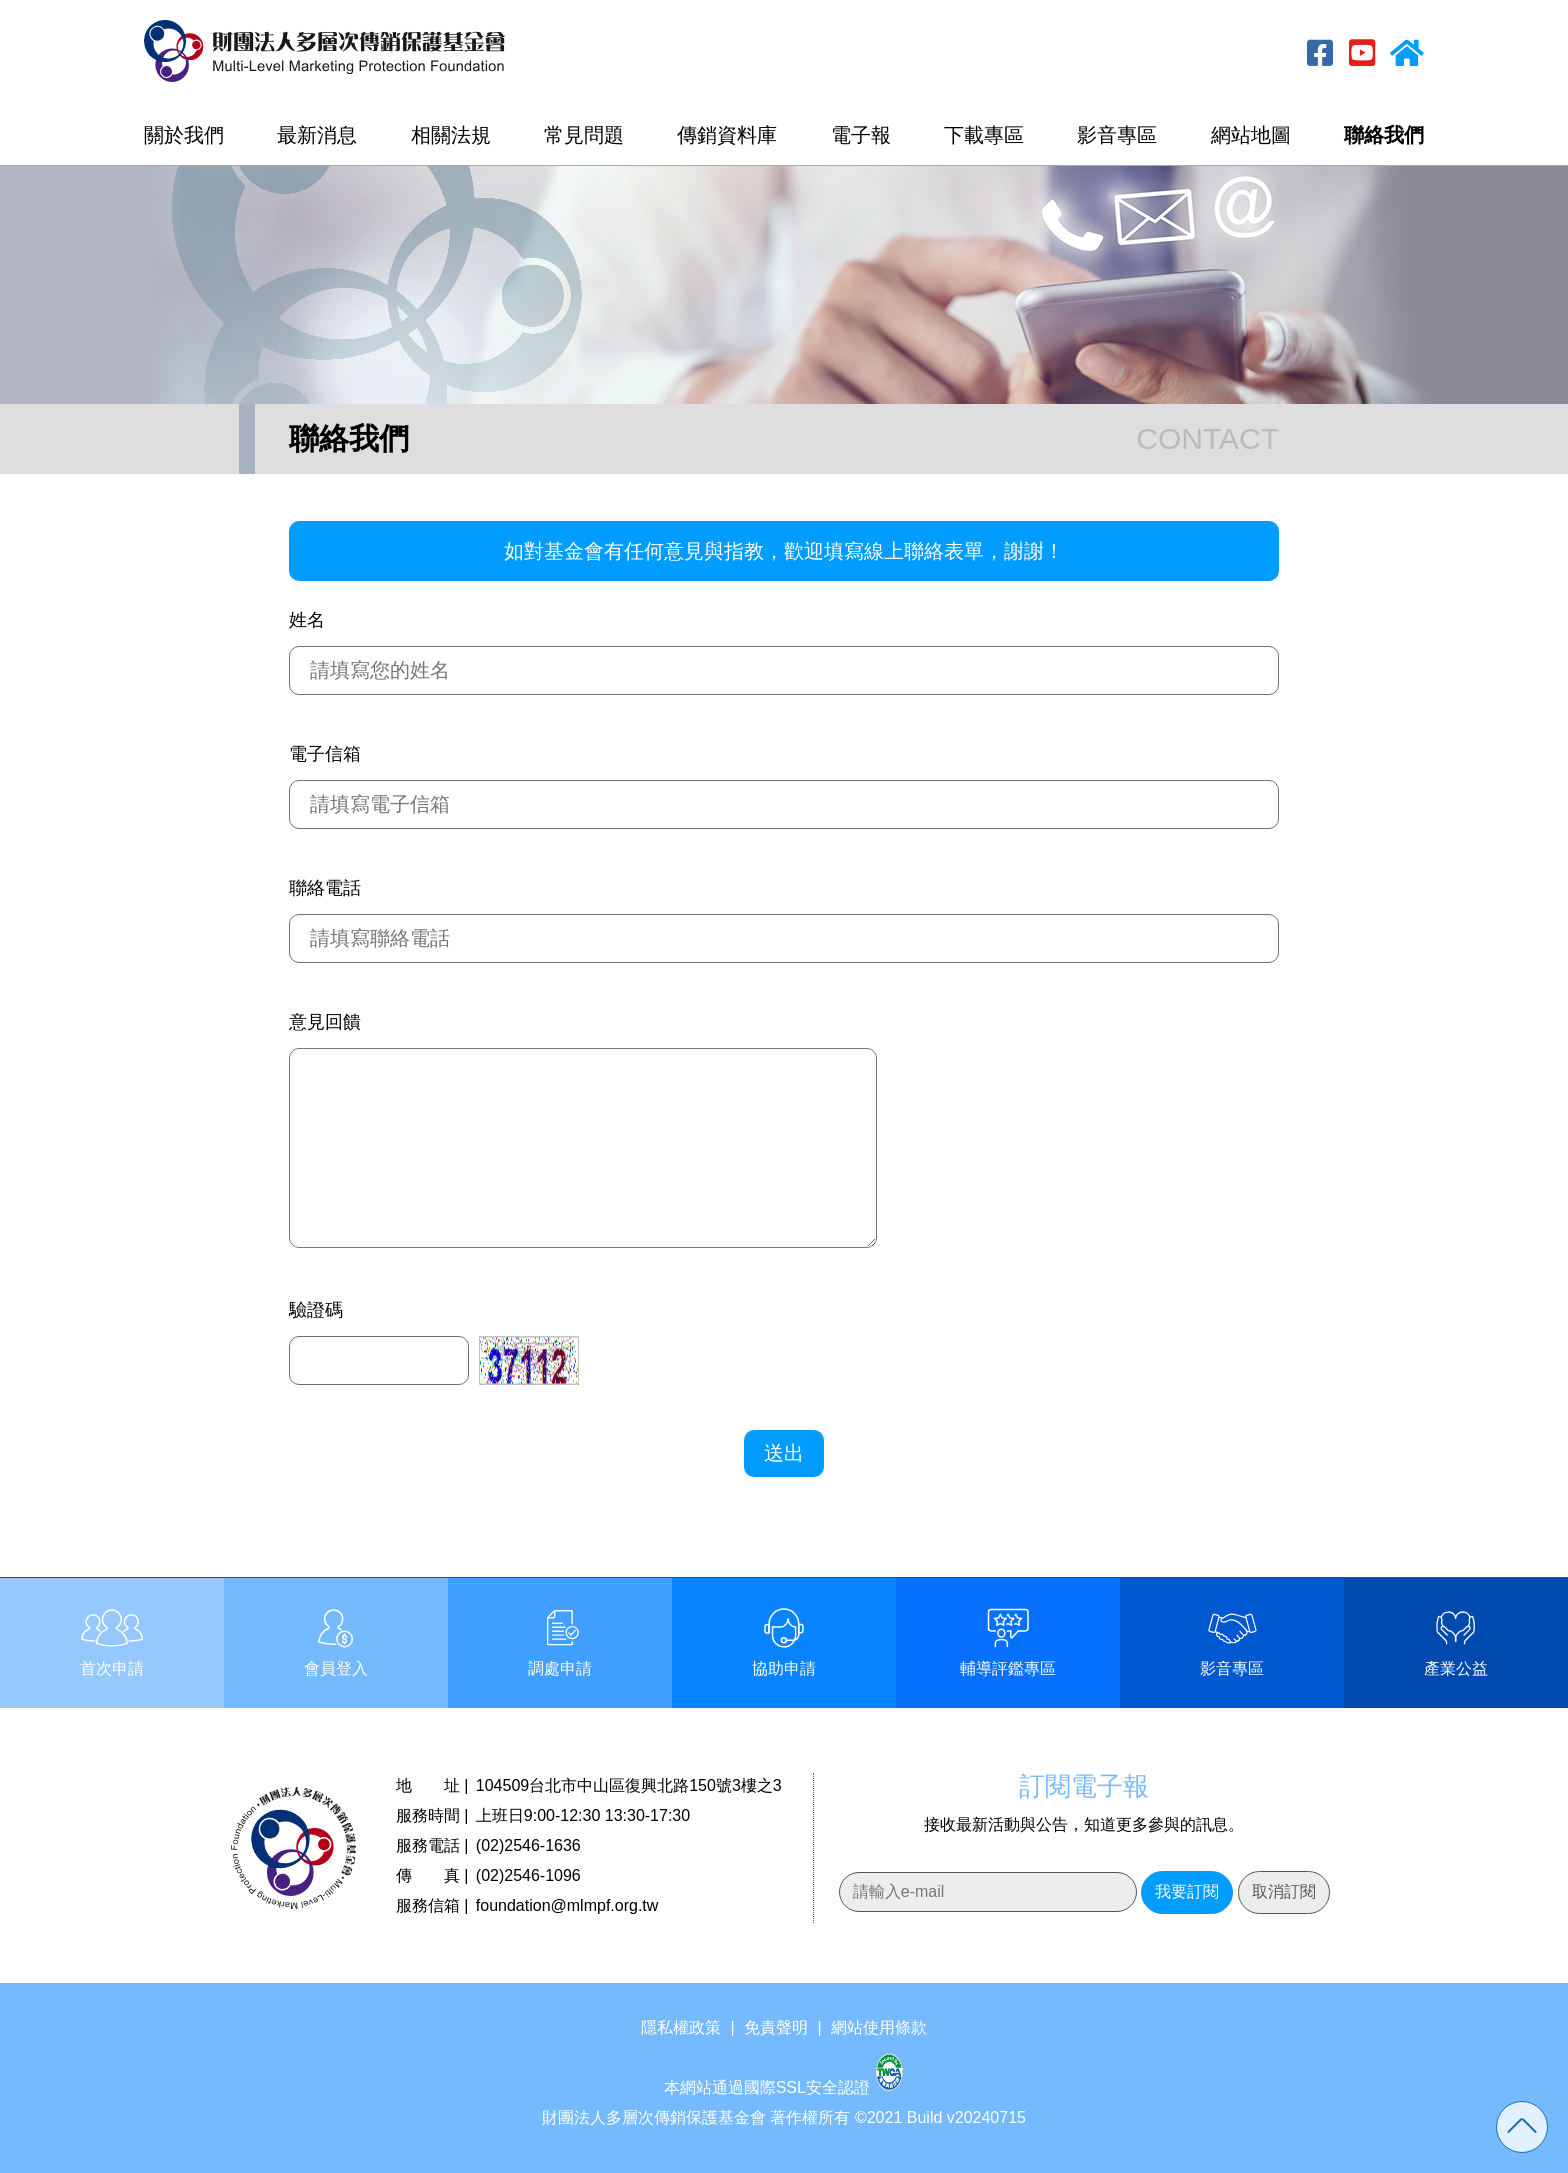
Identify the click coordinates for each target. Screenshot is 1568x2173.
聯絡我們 (1384, 135)
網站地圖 (1251, 135)
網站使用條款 (879, 2027)
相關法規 (451, 135)
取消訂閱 (1284, 1891)
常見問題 (584, 135)
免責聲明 (776, 2027)
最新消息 (317, 135)
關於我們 (184, 135)
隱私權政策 (681, 2027)
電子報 (861, 135)
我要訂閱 (1187, 1891)
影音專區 (1117, 135)
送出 (784, 1453)
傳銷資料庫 (727, 135)
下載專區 (984, 135)
